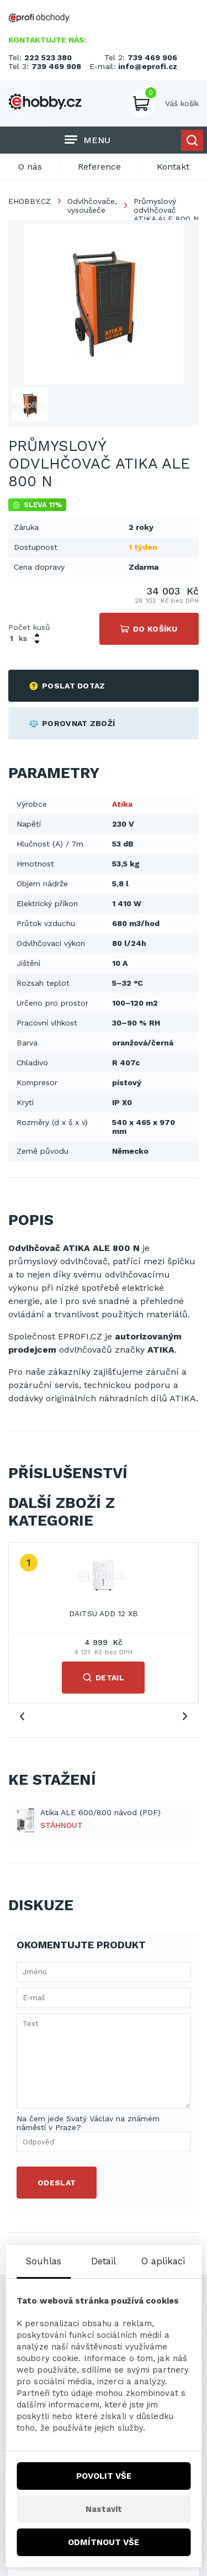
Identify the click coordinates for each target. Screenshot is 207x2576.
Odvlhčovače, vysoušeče (92, 205)
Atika (122, 804)
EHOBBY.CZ (29, 201)
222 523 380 (48, 57)
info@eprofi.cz (147, 66)
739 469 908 (56, 66)
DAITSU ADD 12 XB (103, 1613)
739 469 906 (152, 57)
